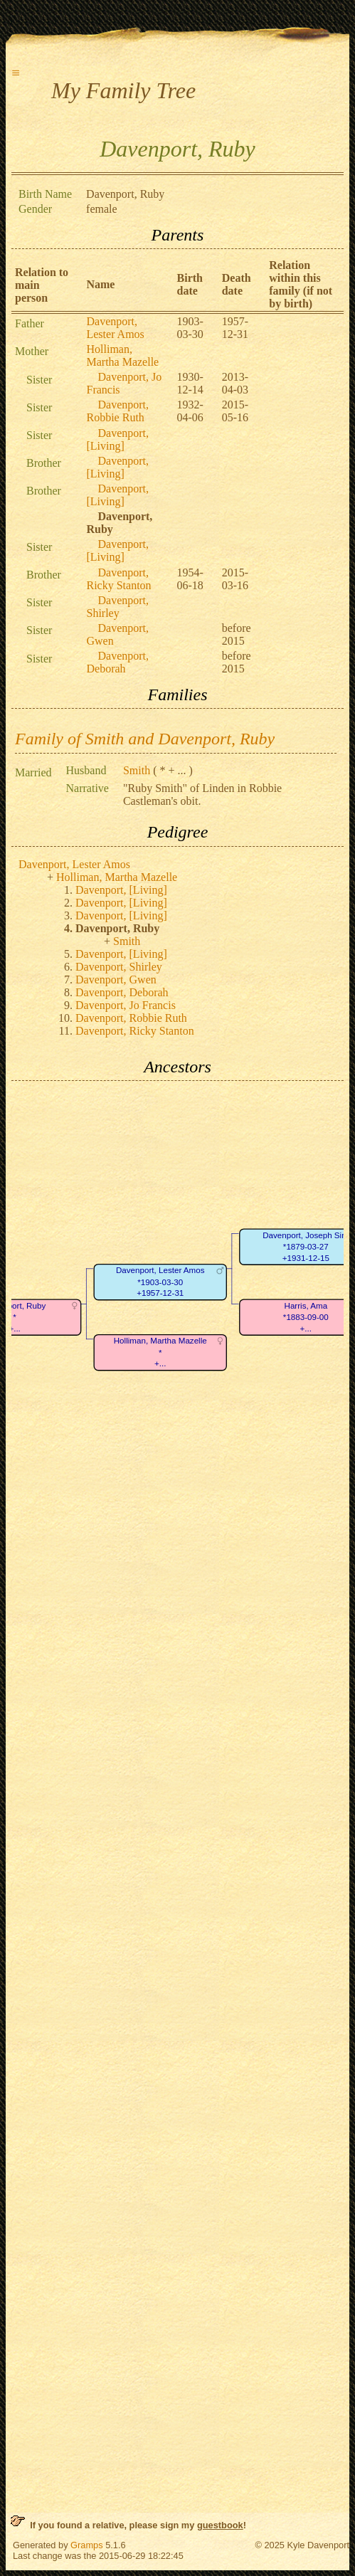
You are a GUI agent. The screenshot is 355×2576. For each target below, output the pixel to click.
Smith (136, 770)
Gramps (86, 2545)
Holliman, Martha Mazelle (122, 355)
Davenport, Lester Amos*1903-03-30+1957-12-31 (160, 1282)
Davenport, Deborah (117, 662)
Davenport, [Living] (117, 439)
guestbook (220, 2525)
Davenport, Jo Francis (125, 1005)
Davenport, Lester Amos (115, 327)
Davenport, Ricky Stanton (118, 578)
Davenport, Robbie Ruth (117, 410)
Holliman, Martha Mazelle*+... (160, 1352)
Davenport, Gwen (116, 979)
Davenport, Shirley (117, 606)
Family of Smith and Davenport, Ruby (145, 738)
